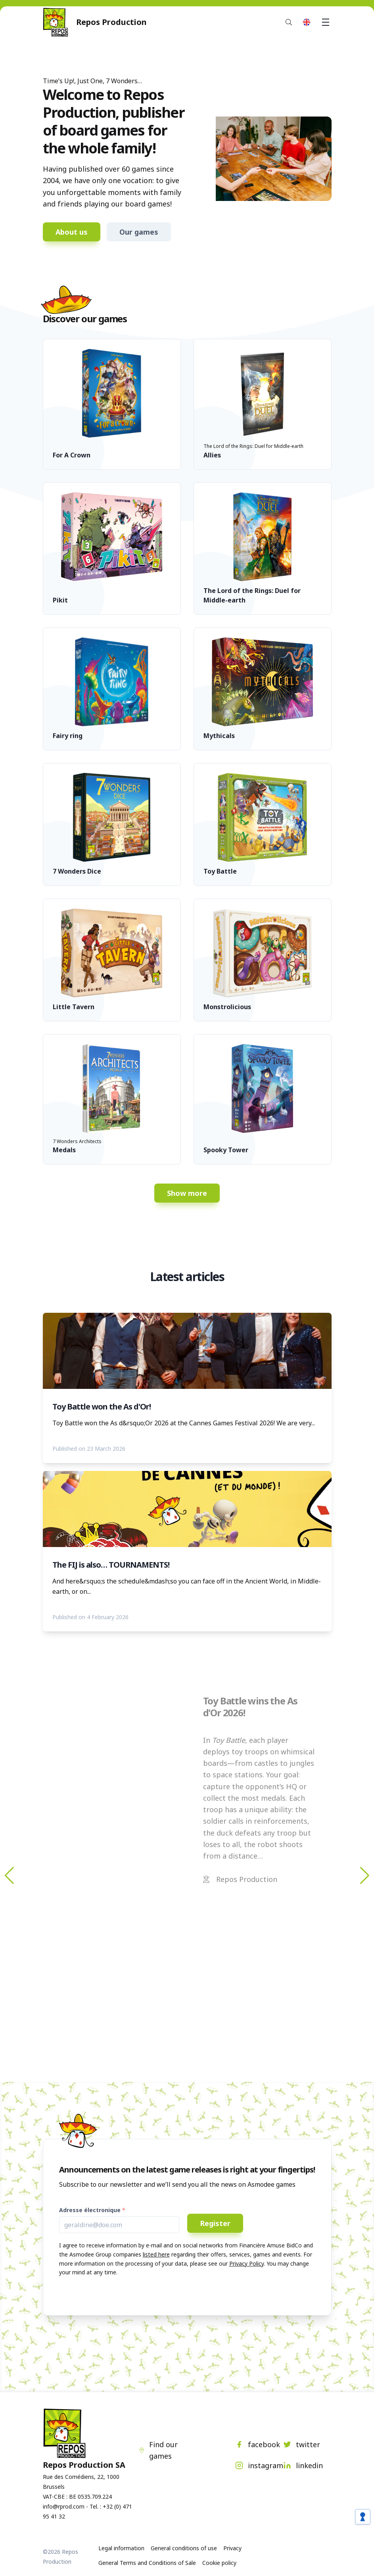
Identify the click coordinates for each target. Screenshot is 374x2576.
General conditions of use (184, 2548)
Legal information (121, 2548)
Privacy (232, 2548)
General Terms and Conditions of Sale (147, 2562)
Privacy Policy (246, 2263)
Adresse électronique (90, 2210)
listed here (156, 2254)
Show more (187, 1193)
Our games (138, 232)
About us (72, 232)
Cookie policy (219, 2562)
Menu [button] (327, 22)
